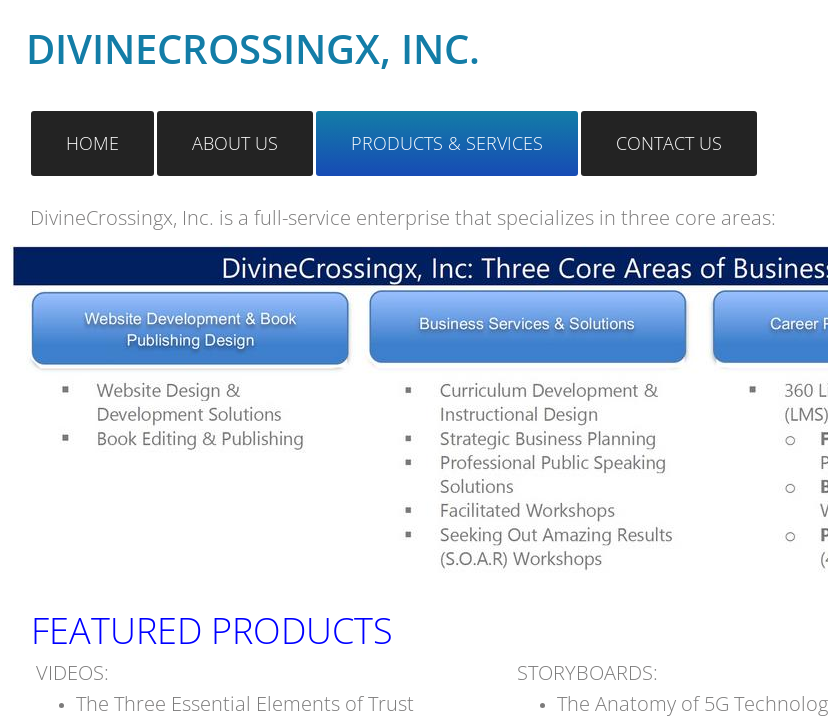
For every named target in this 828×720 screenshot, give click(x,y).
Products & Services (447, 143)
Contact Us (669, 143)
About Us (235, 143)
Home (92, 143)
